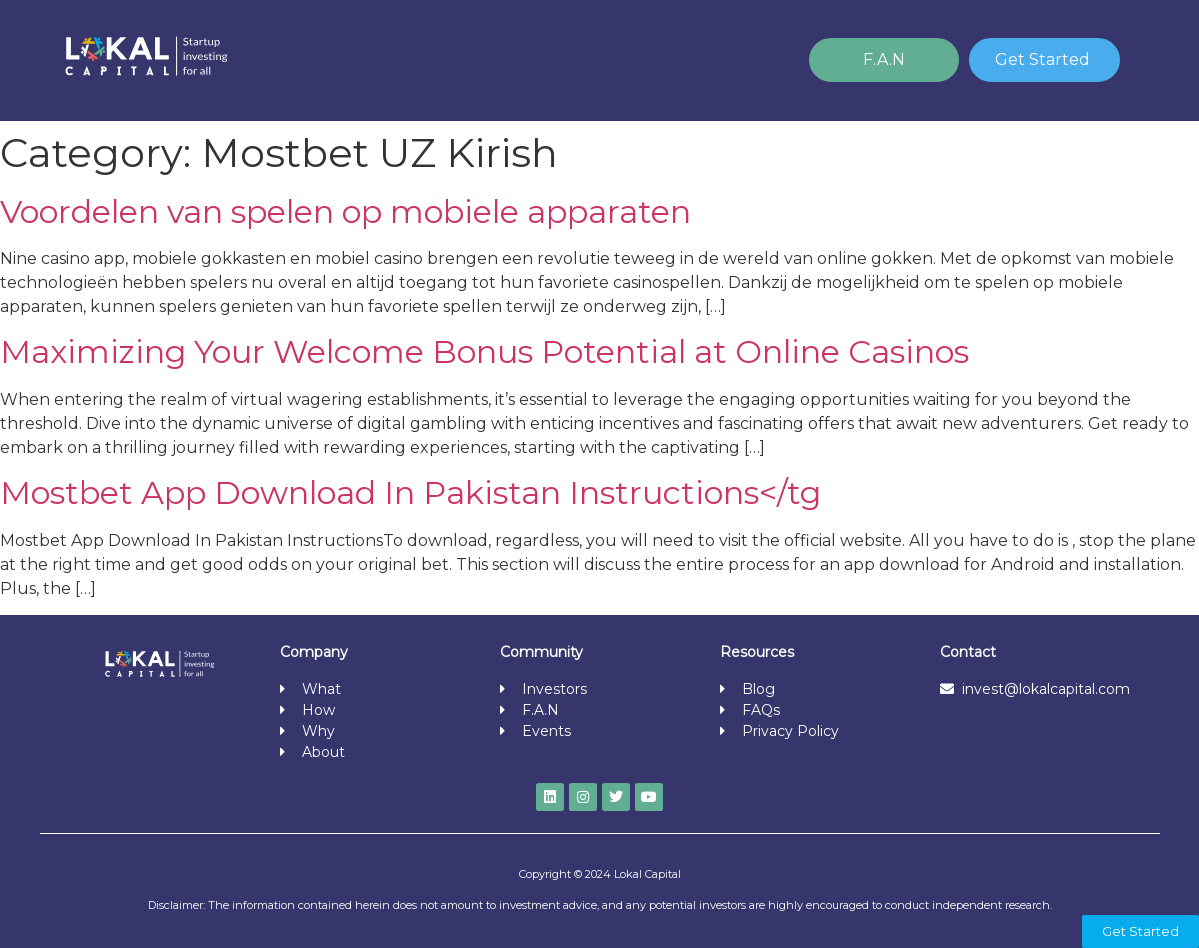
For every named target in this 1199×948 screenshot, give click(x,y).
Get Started (1042, 59)
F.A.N (884, 59)
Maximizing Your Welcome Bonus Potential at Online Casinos (484, 351)
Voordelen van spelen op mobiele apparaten (345, 211)
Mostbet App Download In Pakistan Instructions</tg (410, 492)
